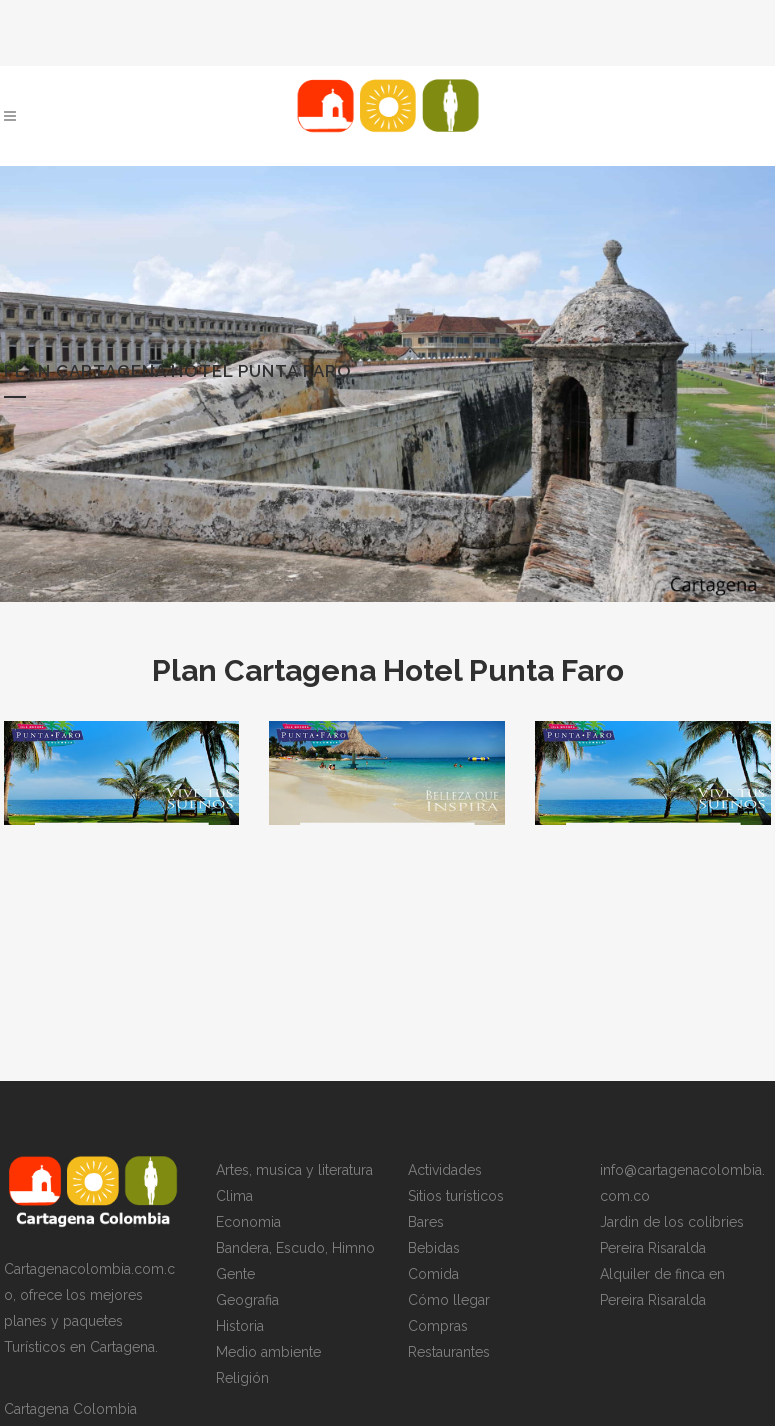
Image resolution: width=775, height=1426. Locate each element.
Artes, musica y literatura (294, 1171)
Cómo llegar (449, 1301)
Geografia (247, 1301)
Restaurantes (449, 1353)
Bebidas (434, 1249)
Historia (240, 1327)
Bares (426, 1223)
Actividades (445, 1171)
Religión (242, 1379)
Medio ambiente (268, 1353)
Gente (235, 1275)
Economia (248, 1223)
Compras (438, 1327)
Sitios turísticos (456, 1197)
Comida (433, 1275)
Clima (234, 1197)
